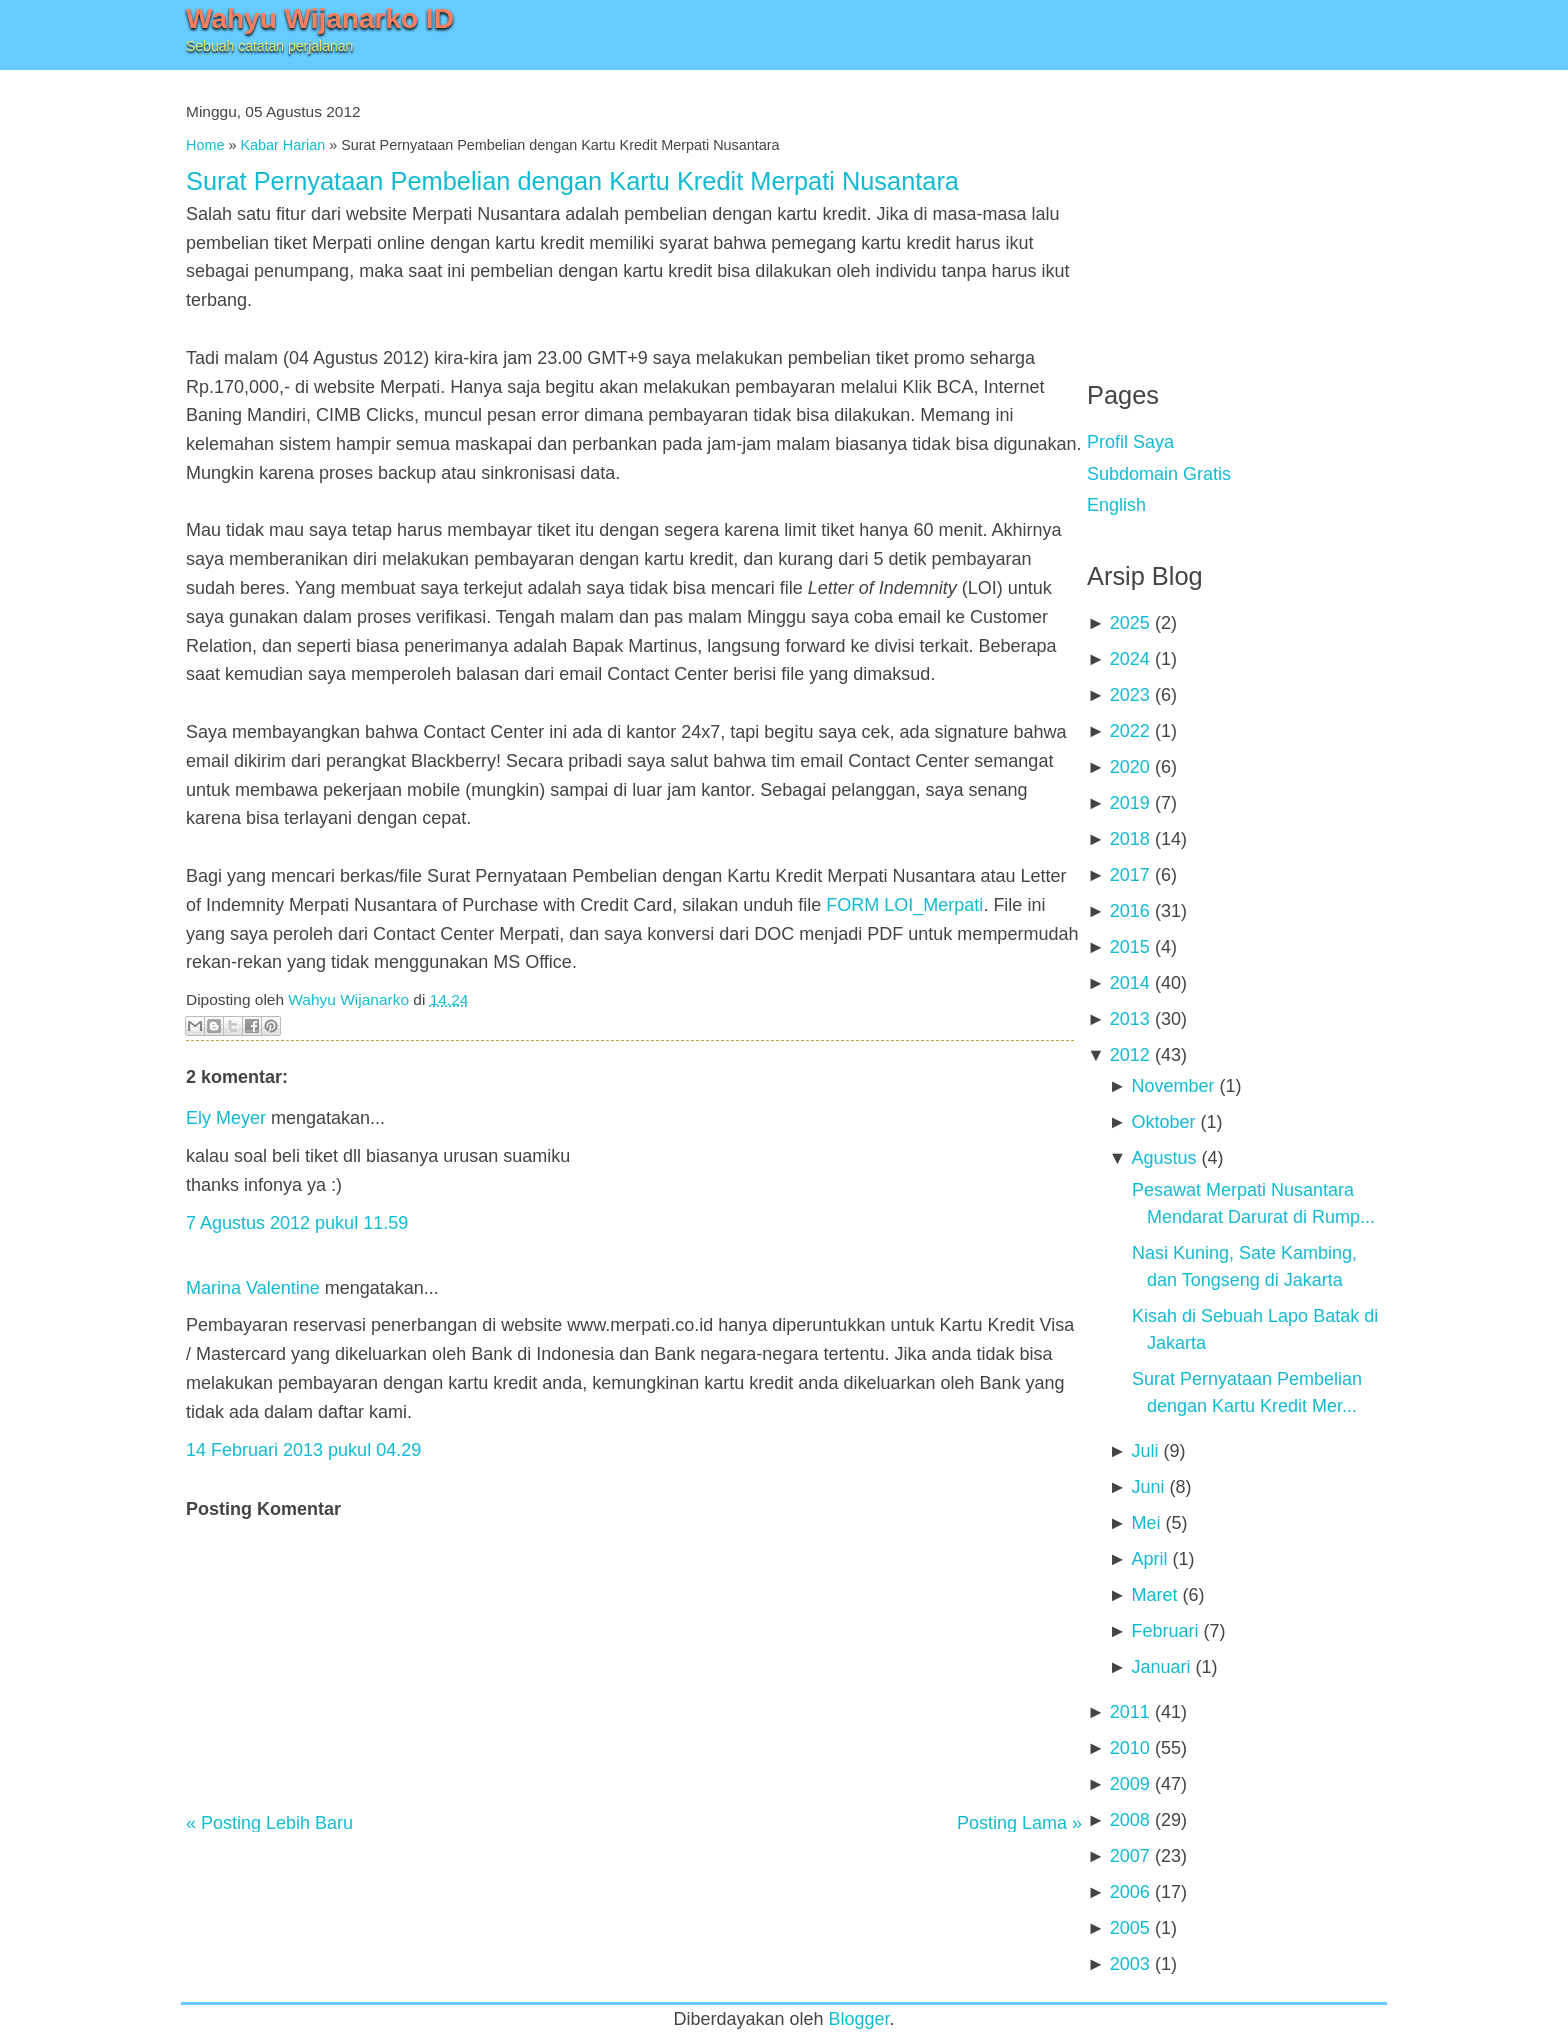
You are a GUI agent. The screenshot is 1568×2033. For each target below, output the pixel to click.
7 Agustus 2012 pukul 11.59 (297, 1223)
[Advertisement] (1237, 210)
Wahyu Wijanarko (348, 999)
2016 (1130, 911)
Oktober (1163, 1122)
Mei (1145, 1523)
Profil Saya (1130, 442)
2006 (1130, 1892)
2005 (1130, 1928)
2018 (1130, 839)
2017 (1130, 875)
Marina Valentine (253, 1288)
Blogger (859, 2019)
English (1116, 505)
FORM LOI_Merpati (904, 905)
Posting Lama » (1019, 1823)
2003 (1130, 1964)
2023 (1130, 695)
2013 (1130, 1019)
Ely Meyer (226, 1118)
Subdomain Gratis (1159, 474)
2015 (1130, 947)
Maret (1154, 1595)
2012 (1130, 1055)
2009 (1130, 1784)
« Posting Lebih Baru (269, 1823)
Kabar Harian (282, 145)
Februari (1164, 1631)
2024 (1130, 659)
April (1149, 1559)
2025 (1130, 623)
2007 (1130, 1856)
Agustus (1163, 1158)
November (1172, 1086)
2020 (1130, 767)
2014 (1130, 983)
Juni (1147, 1487)
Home (205, 145)
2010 (1130, 1748)
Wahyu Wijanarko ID (320, 18)
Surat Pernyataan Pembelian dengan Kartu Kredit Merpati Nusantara (572, 181)
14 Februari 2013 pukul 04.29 (303, 1450)
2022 (1130, 731)
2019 (1130, 803)
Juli (1144, 1451)
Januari (1160, 1667)
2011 (1130, 1712)
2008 (1130, 1820)
